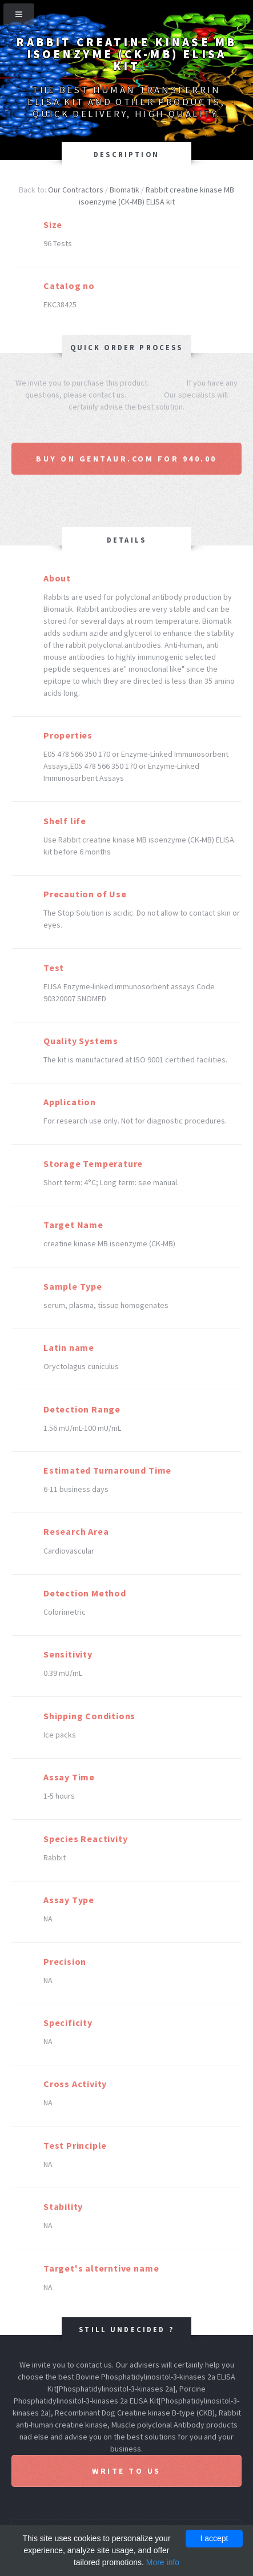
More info (162, 2562)
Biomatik (124, 189)
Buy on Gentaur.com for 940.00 (126, 459)
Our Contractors (75, 189)
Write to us (126, 2471)
